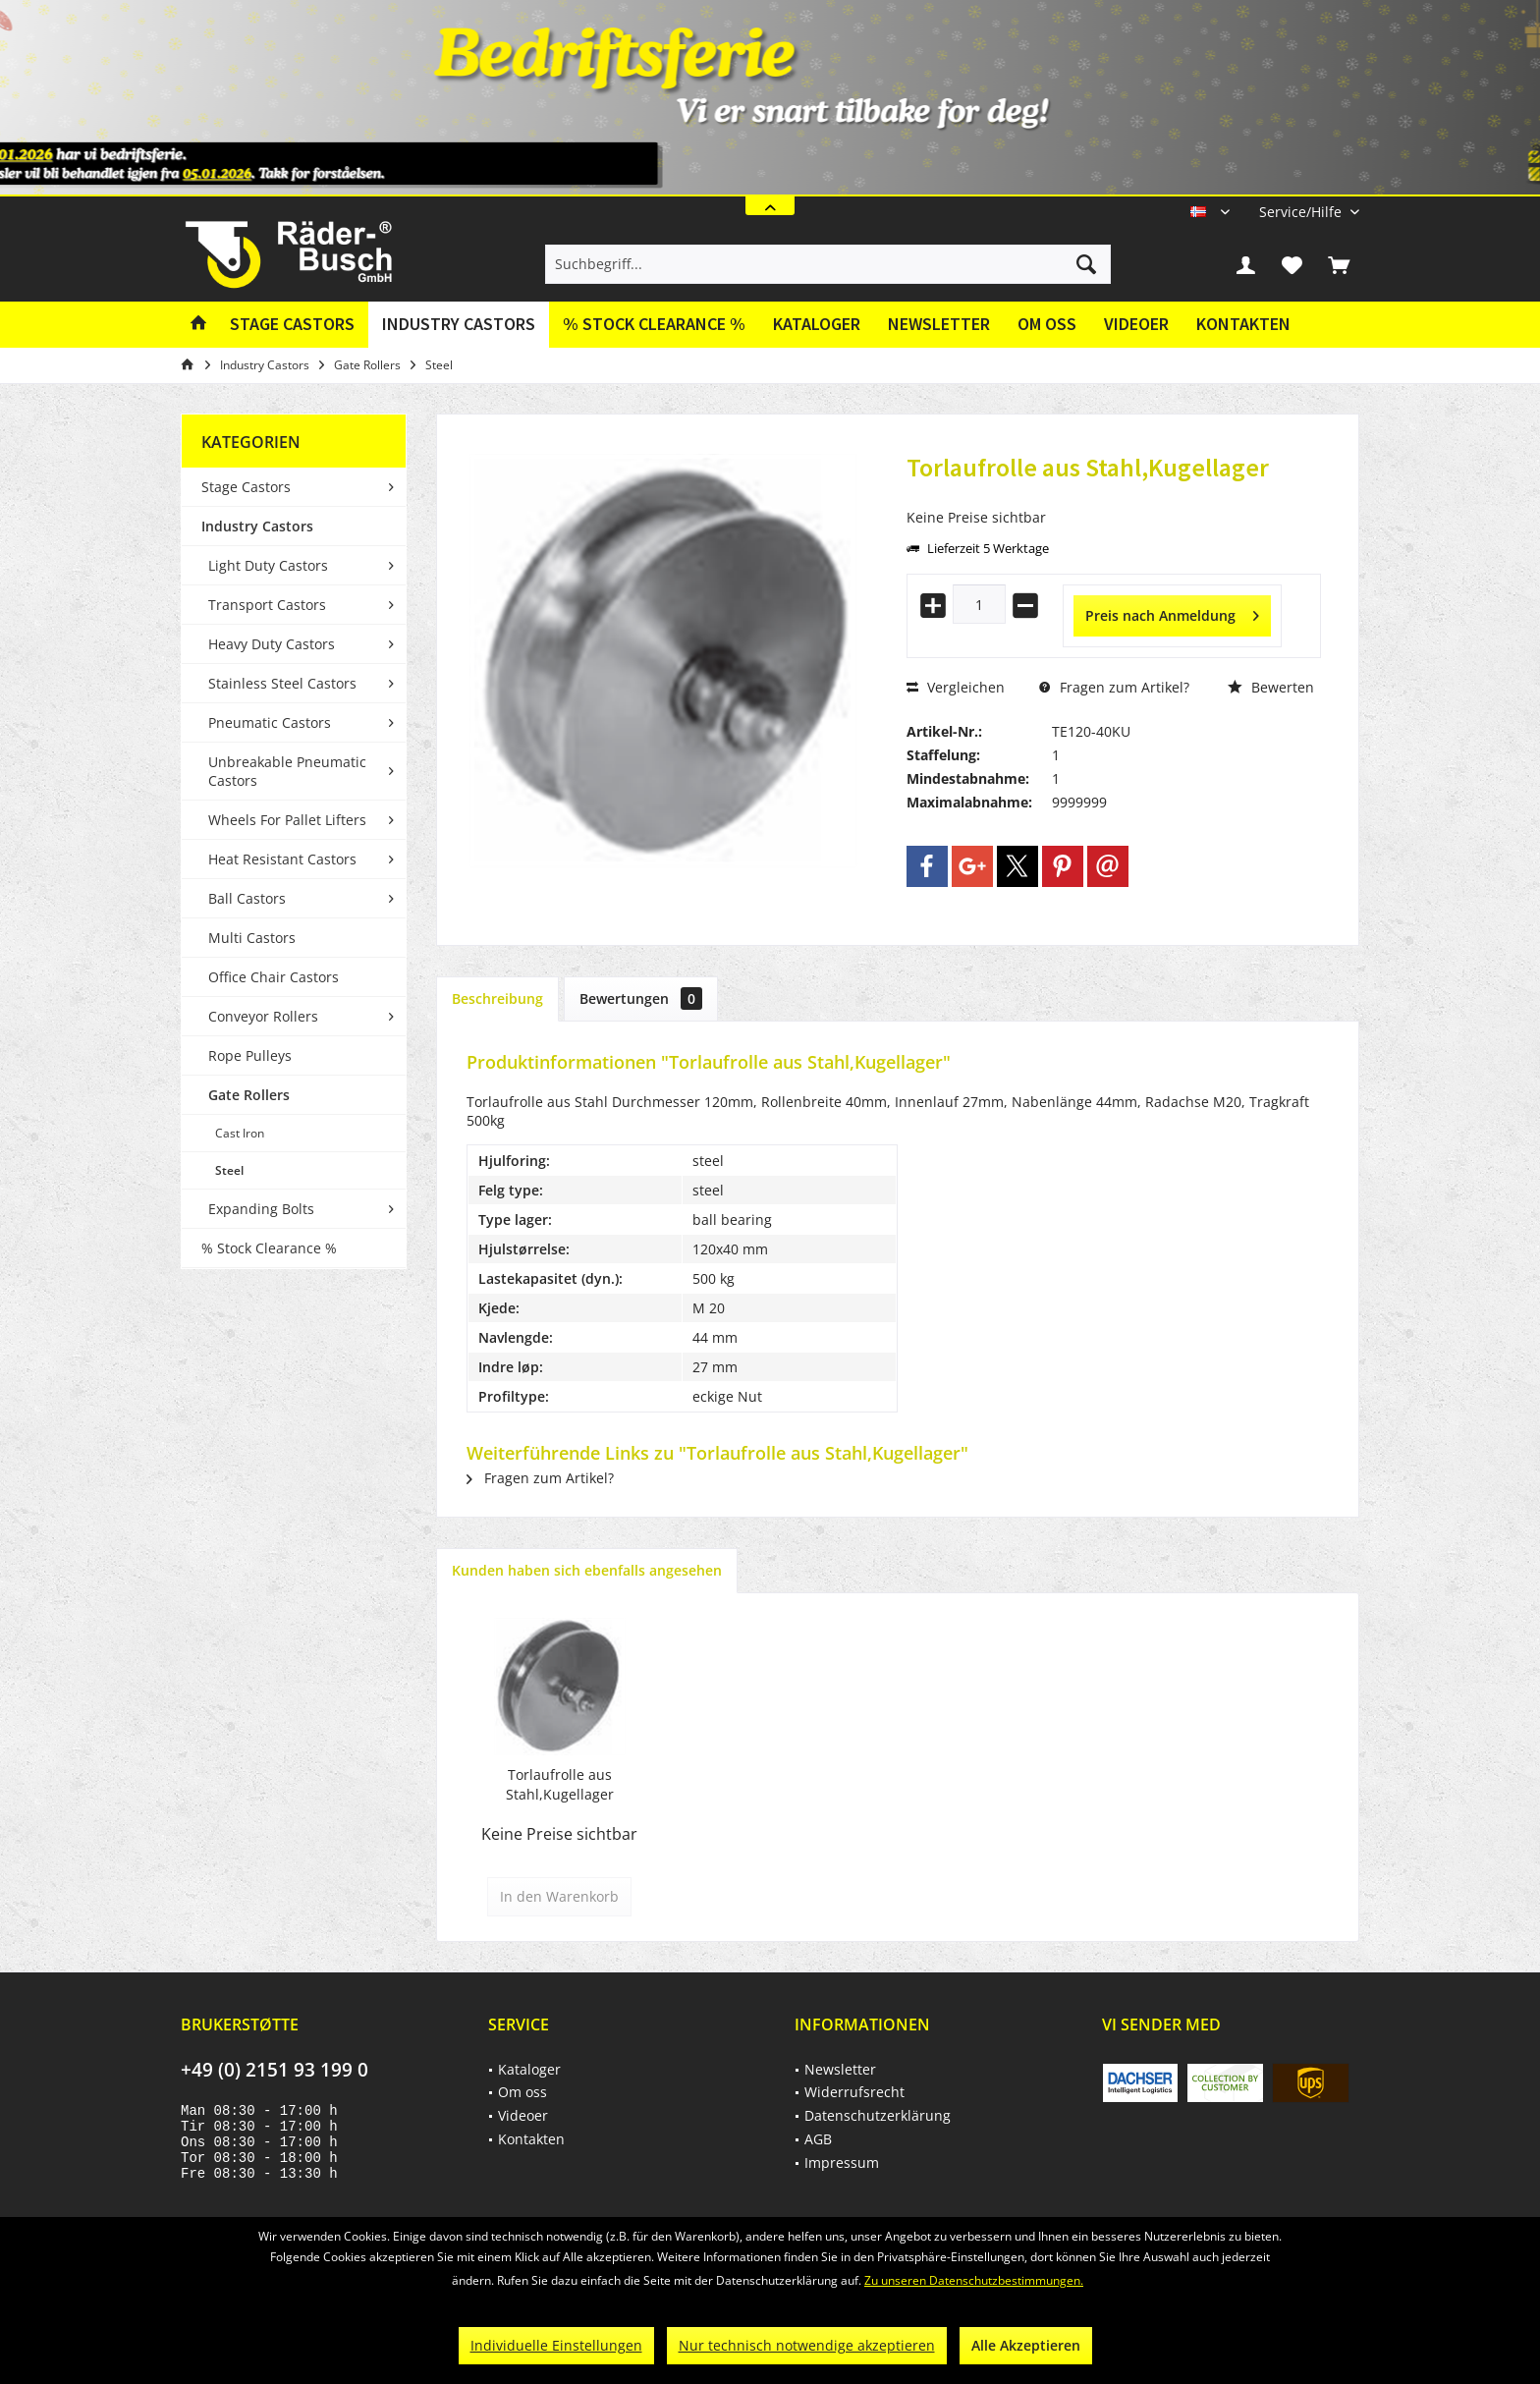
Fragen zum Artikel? (1114, 687)
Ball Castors (247, 898)
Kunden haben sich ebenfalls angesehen (587, 1570)
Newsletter (939, 323)
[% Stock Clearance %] (654, 325)
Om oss (1047, 323)
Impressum (841, 2162)
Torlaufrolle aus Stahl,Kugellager (560, 1784)
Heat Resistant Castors (282, 859)
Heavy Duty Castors (271, 644)
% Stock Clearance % (269, 1248)
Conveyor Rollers (263, 1016)
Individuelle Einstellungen (556, 2345)
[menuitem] (1301, 211)
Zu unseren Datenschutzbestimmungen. (973, 2280)
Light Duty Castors (268, 565)
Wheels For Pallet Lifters (287, 819)
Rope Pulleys (250, 1055)
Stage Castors (246, 486)
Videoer (1136, 323)
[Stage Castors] (292, 325)
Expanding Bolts (261, 1208)
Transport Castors (267, 604)
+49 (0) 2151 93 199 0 (274, 2069)
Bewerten (1271, 687)
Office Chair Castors (273, 977)
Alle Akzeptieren (1025, 2345)
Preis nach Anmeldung (1172, 612)
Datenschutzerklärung (877, 2115)
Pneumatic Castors (269, 722)
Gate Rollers (249, 1094)
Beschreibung (497, 998)
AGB (818, 2139)
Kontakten (1243, 323)
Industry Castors (257, 526)
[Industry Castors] (458, 325)
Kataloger (816, 323)
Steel (229, 1170)
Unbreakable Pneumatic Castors (287, 771)
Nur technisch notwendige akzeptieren (807, 2345)
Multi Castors (252, 937)
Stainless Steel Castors (282, 683)
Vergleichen (956, 687)
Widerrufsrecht (854, 2091)
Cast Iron (239, 1133)
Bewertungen (640, 998)
